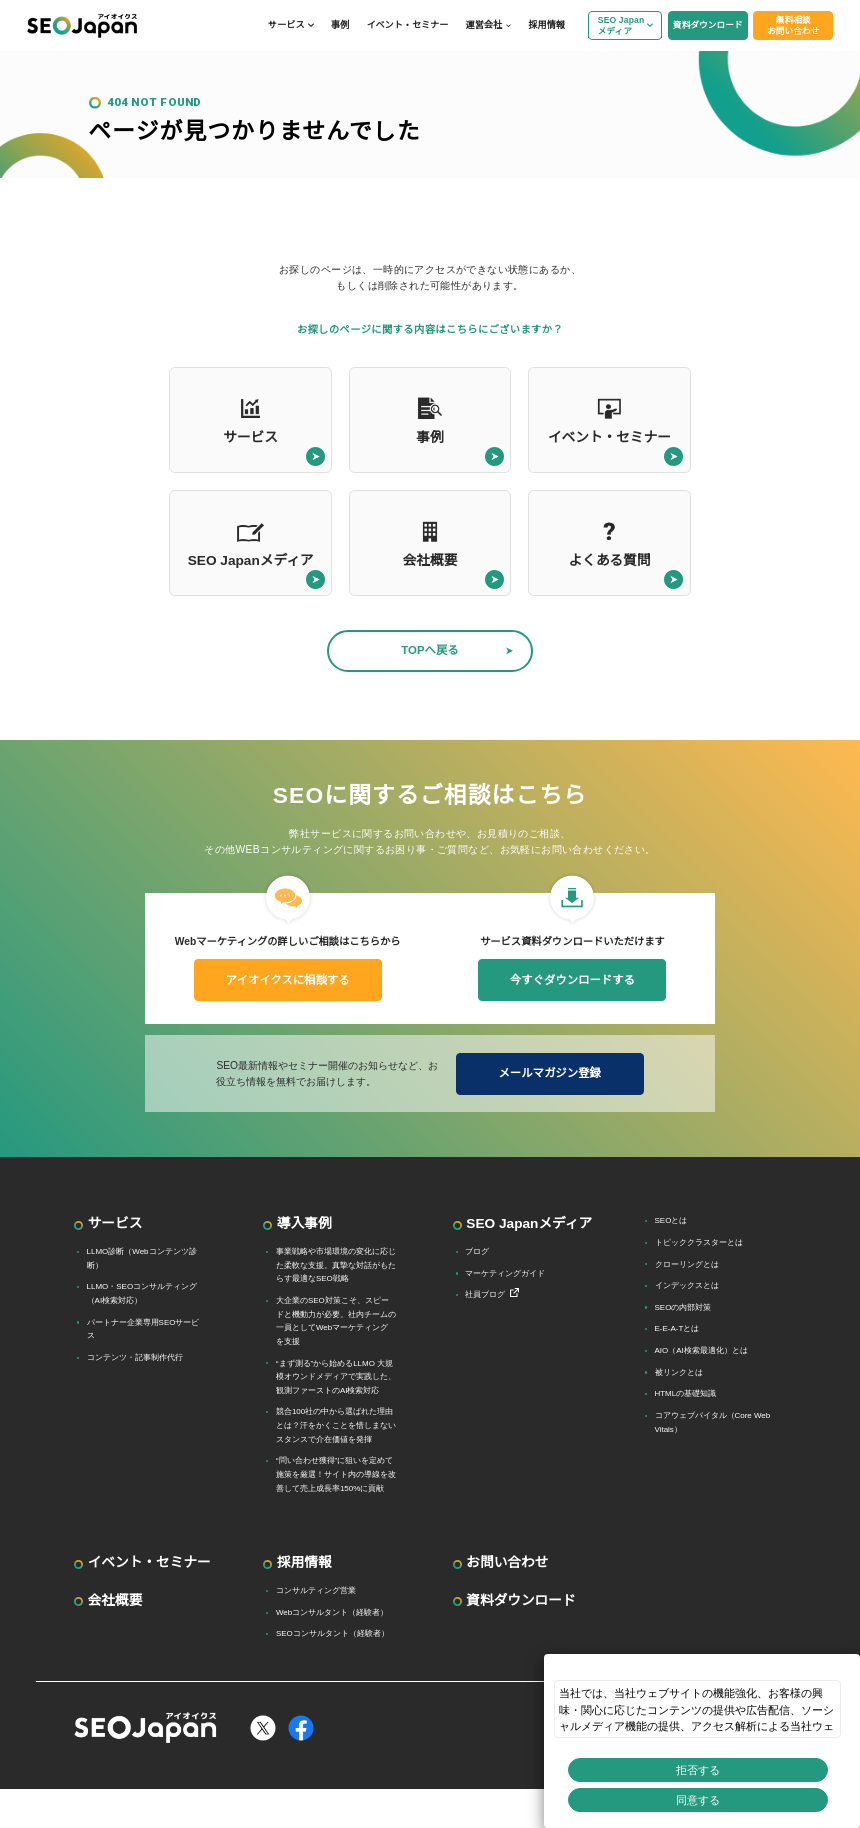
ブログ (477, 1251)
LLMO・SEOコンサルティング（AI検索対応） (142, 1293)
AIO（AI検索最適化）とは (701, 1350)
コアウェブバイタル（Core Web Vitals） (713, 1422)
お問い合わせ (507, 1562)
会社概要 (115, 1600)
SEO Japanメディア (621, 25)
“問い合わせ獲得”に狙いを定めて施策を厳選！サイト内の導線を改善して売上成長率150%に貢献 (336, 1474)
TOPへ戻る (429, 650)
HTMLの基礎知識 (686, 1393)
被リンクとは (679, 1372)
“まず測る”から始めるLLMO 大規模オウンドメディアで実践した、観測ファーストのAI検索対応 (336, 1377)
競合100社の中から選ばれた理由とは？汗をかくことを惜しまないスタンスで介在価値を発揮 (336, 1425)
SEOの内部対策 (683, 1307)
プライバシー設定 (744, 1808)
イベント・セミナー (407, 25)
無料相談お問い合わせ (793, 25)
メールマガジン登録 (549, 1073)
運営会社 (484, 25)
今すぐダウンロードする (572, 980)
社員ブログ (485, 1294)
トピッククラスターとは (699, 1242)
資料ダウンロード (708, 25)
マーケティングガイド (505, 1273)
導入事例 (304, 1223)
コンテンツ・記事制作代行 (135, 1357)
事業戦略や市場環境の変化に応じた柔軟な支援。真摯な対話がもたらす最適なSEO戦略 (336, 1265)
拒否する (698, 1770)
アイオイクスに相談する (288, 980)
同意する (698, 1800)
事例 (340, 25)
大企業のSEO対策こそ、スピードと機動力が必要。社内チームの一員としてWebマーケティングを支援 (336, 1321)
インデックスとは (687, 1285)
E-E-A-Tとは (677, 1328)
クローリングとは (687, 1264)
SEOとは (671, 1220)
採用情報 (546, 25)
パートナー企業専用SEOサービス (143, 1329)
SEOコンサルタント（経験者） (332, 1633)
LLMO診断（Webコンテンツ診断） (142, 1258)
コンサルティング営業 (316, 1590)
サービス (286, 25)
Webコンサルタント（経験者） (332, 1612)
